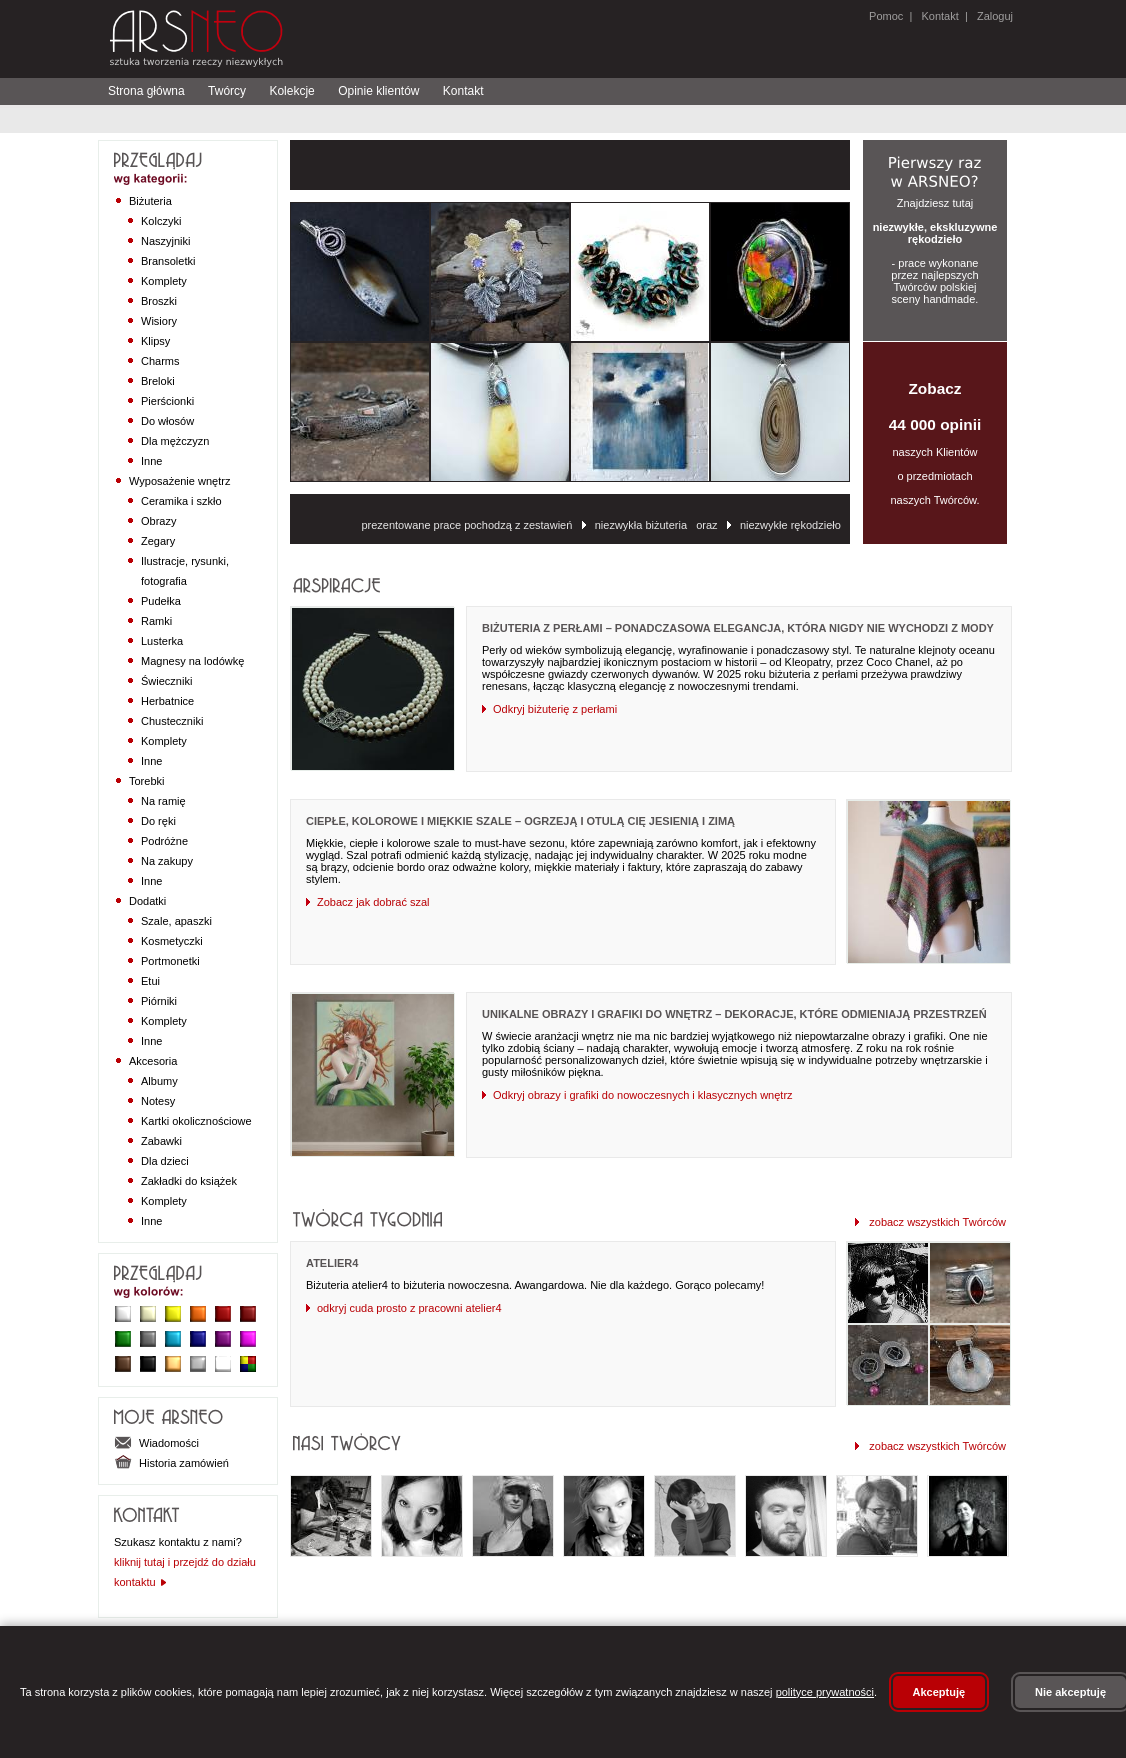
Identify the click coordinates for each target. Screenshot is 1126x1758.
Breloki (158, 381)
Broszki (159, 301)
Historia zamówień (171, 1463)
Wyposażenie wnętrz (179, 481)
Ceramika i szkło (181, 501)
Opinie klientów (378, 91)
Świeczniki (166, 681)
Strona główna (146, 91)
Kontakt (939, 16)
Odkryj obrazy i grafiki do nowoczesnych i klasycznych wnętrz (637, 1095)
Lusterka (162, 641)
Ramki (156, 621)
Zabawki (161, 1141)
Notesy (158, 1101)
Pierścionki (167, 401)
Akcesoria (153, 1061)
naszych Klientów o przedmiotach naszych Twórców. (935, 443)
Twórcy (227, 91)
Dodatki (147, 901)
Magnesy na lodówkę (192, 661)
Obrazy (158, 521)
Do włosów (167, 421)
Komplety (164, 281)
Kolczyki (161, 221)
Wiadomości (156, 1443)
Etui (150, 981)
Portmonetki (170, 961)
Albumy (159, 1081)
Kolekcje (291, 91)
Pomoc (886, 16)
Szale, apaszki (176, 921)
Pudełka (161, 601)
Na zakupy (167, 861)
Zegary (158, 541)
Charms (160, 361)
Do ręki (158, 821)
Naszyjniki (166, 241)
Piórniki (159, 1001)
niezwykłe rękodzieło (785, 525)
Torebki (146, 781)
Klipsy (155, 341)
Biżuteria (150, 201)
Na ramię (163, 801)
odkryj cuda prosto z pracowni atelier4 (404, 1308)
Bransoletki (168, 261)
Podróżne (164, 841)
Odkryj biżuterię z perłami (549, 709)
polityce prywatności (825, 1692)
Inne (151, 461)
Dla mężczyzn (175, 441)
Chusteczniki (172, 721)
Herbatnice (167, 701)
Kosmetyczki (172, 941)
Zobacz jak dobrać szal (368, 902)
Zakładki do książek (189, 1181)
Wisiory (159, 321)
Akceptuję (939, 1692)
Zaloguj (993, 16)
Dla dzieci (165, 1161)
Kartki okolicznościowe (196, 1121)
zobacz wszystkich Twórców (930, 1221)
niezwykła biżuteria (636, 525)
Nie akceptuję (1070, 1692)
